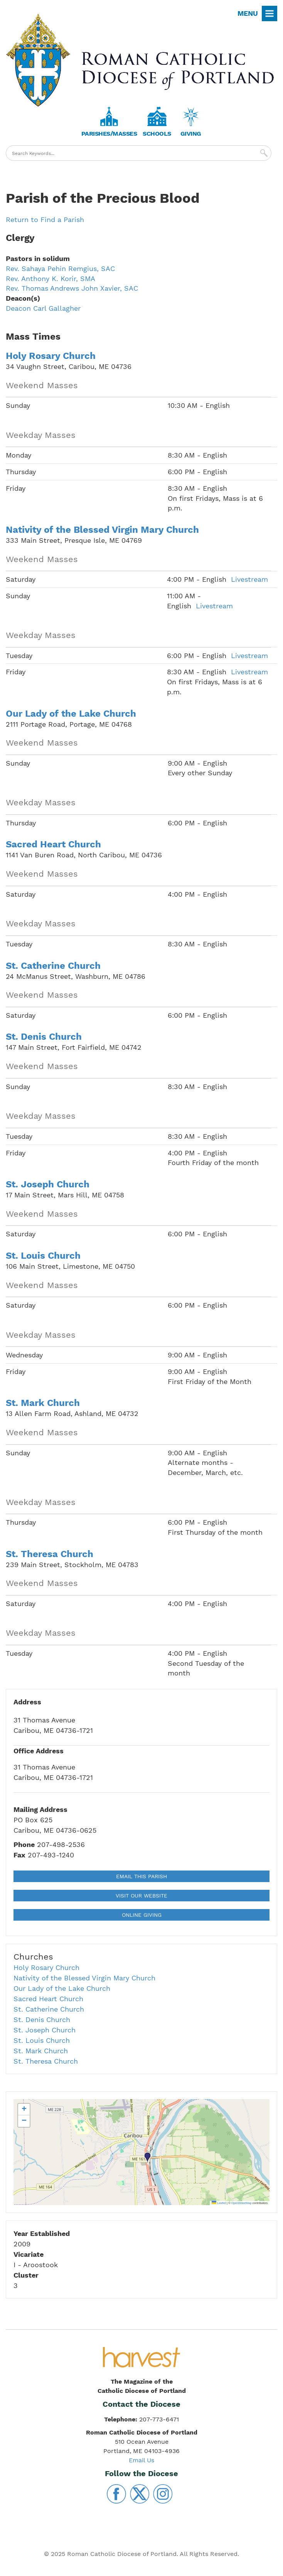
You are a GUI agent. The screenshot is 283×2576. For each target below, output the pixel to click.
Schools (157, 133)
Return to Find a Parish (45, 220)
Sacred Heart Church (53, 844)
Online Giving (142, 1915)
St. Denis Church (44, 1036)
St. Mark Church (43, 1402)
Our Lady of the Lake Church (71, 713)
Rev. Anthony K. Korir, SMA (50, 278)
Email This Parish (141, 1876)
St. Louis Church (43, 1255)
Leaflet (219, 2203)
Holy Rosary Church (51, 355)
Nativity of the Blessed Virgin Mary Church (102, 529)
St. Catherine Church (53, 965)
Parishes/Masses (109, 133)
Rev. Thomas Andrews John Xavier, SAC (72, 288)
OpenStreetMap (241, 2203)
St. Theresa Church (49, 1554)
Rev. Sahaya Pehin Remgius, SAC (60, 268)
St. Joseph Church (47, 1184)
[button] (148, 2158)
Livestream (249, 579)
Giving (191, 133)
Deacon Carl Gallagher (43, 308)
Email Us (141, 2460)
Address (27, 1702)
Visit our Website (141, 1895)
